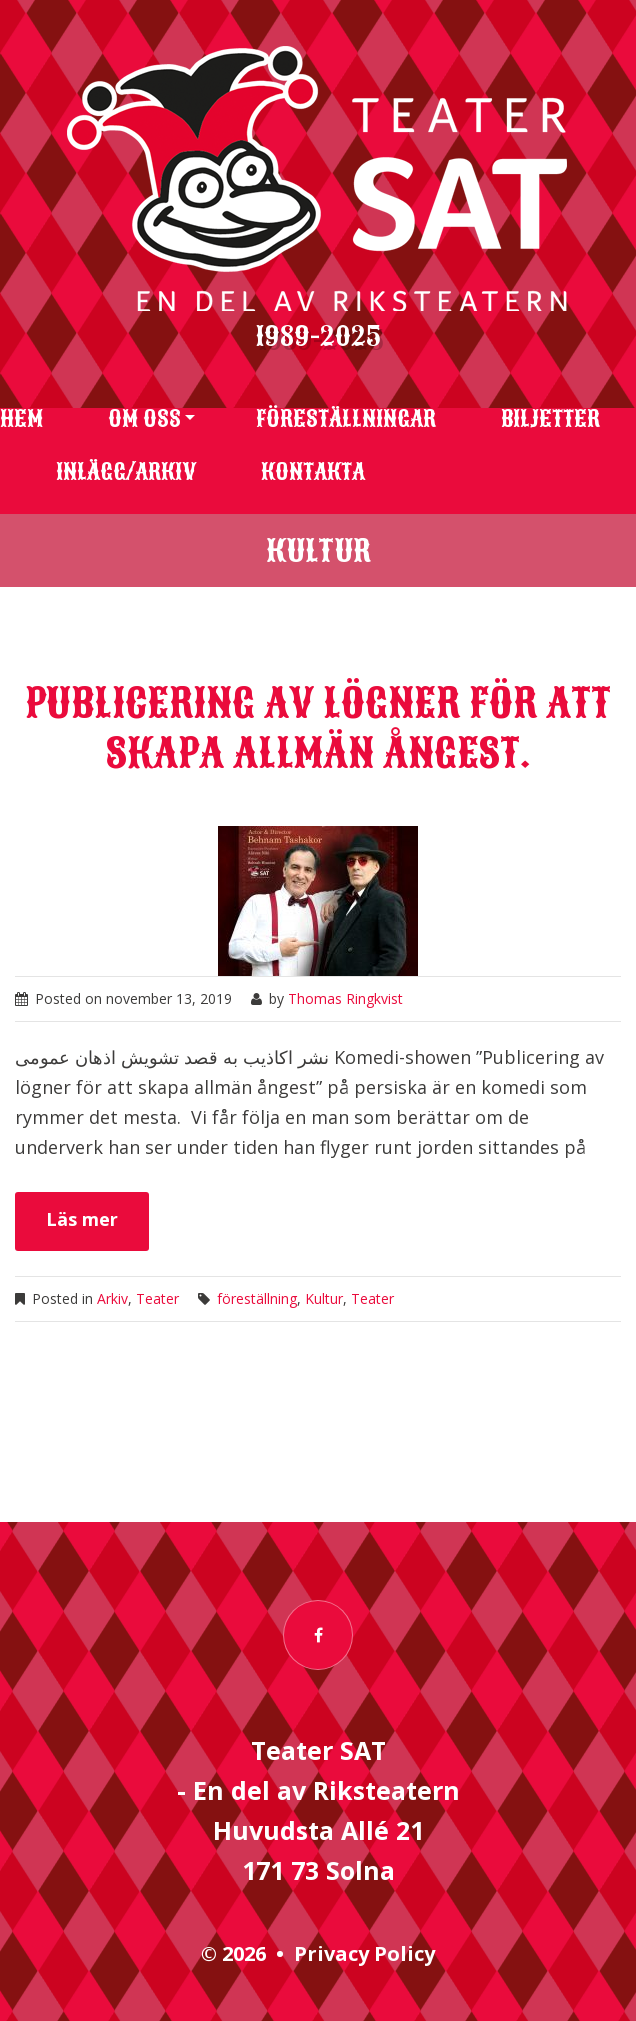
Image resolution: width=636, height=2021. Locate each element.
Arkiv (112, 1298)
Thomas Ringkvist (345, 998)
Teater (157, 1298)
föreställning (257, 1298)
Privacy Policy (364, 1953)
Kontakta (313, 472)
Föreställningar (346, 419)
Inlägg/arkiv (126, 472)
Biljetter (550, 419)
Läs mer (82, 1219)
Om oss (144, 419)
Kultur (324, 1298)
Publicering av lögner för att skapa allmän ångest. (318, 728)
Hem (21, 419)
